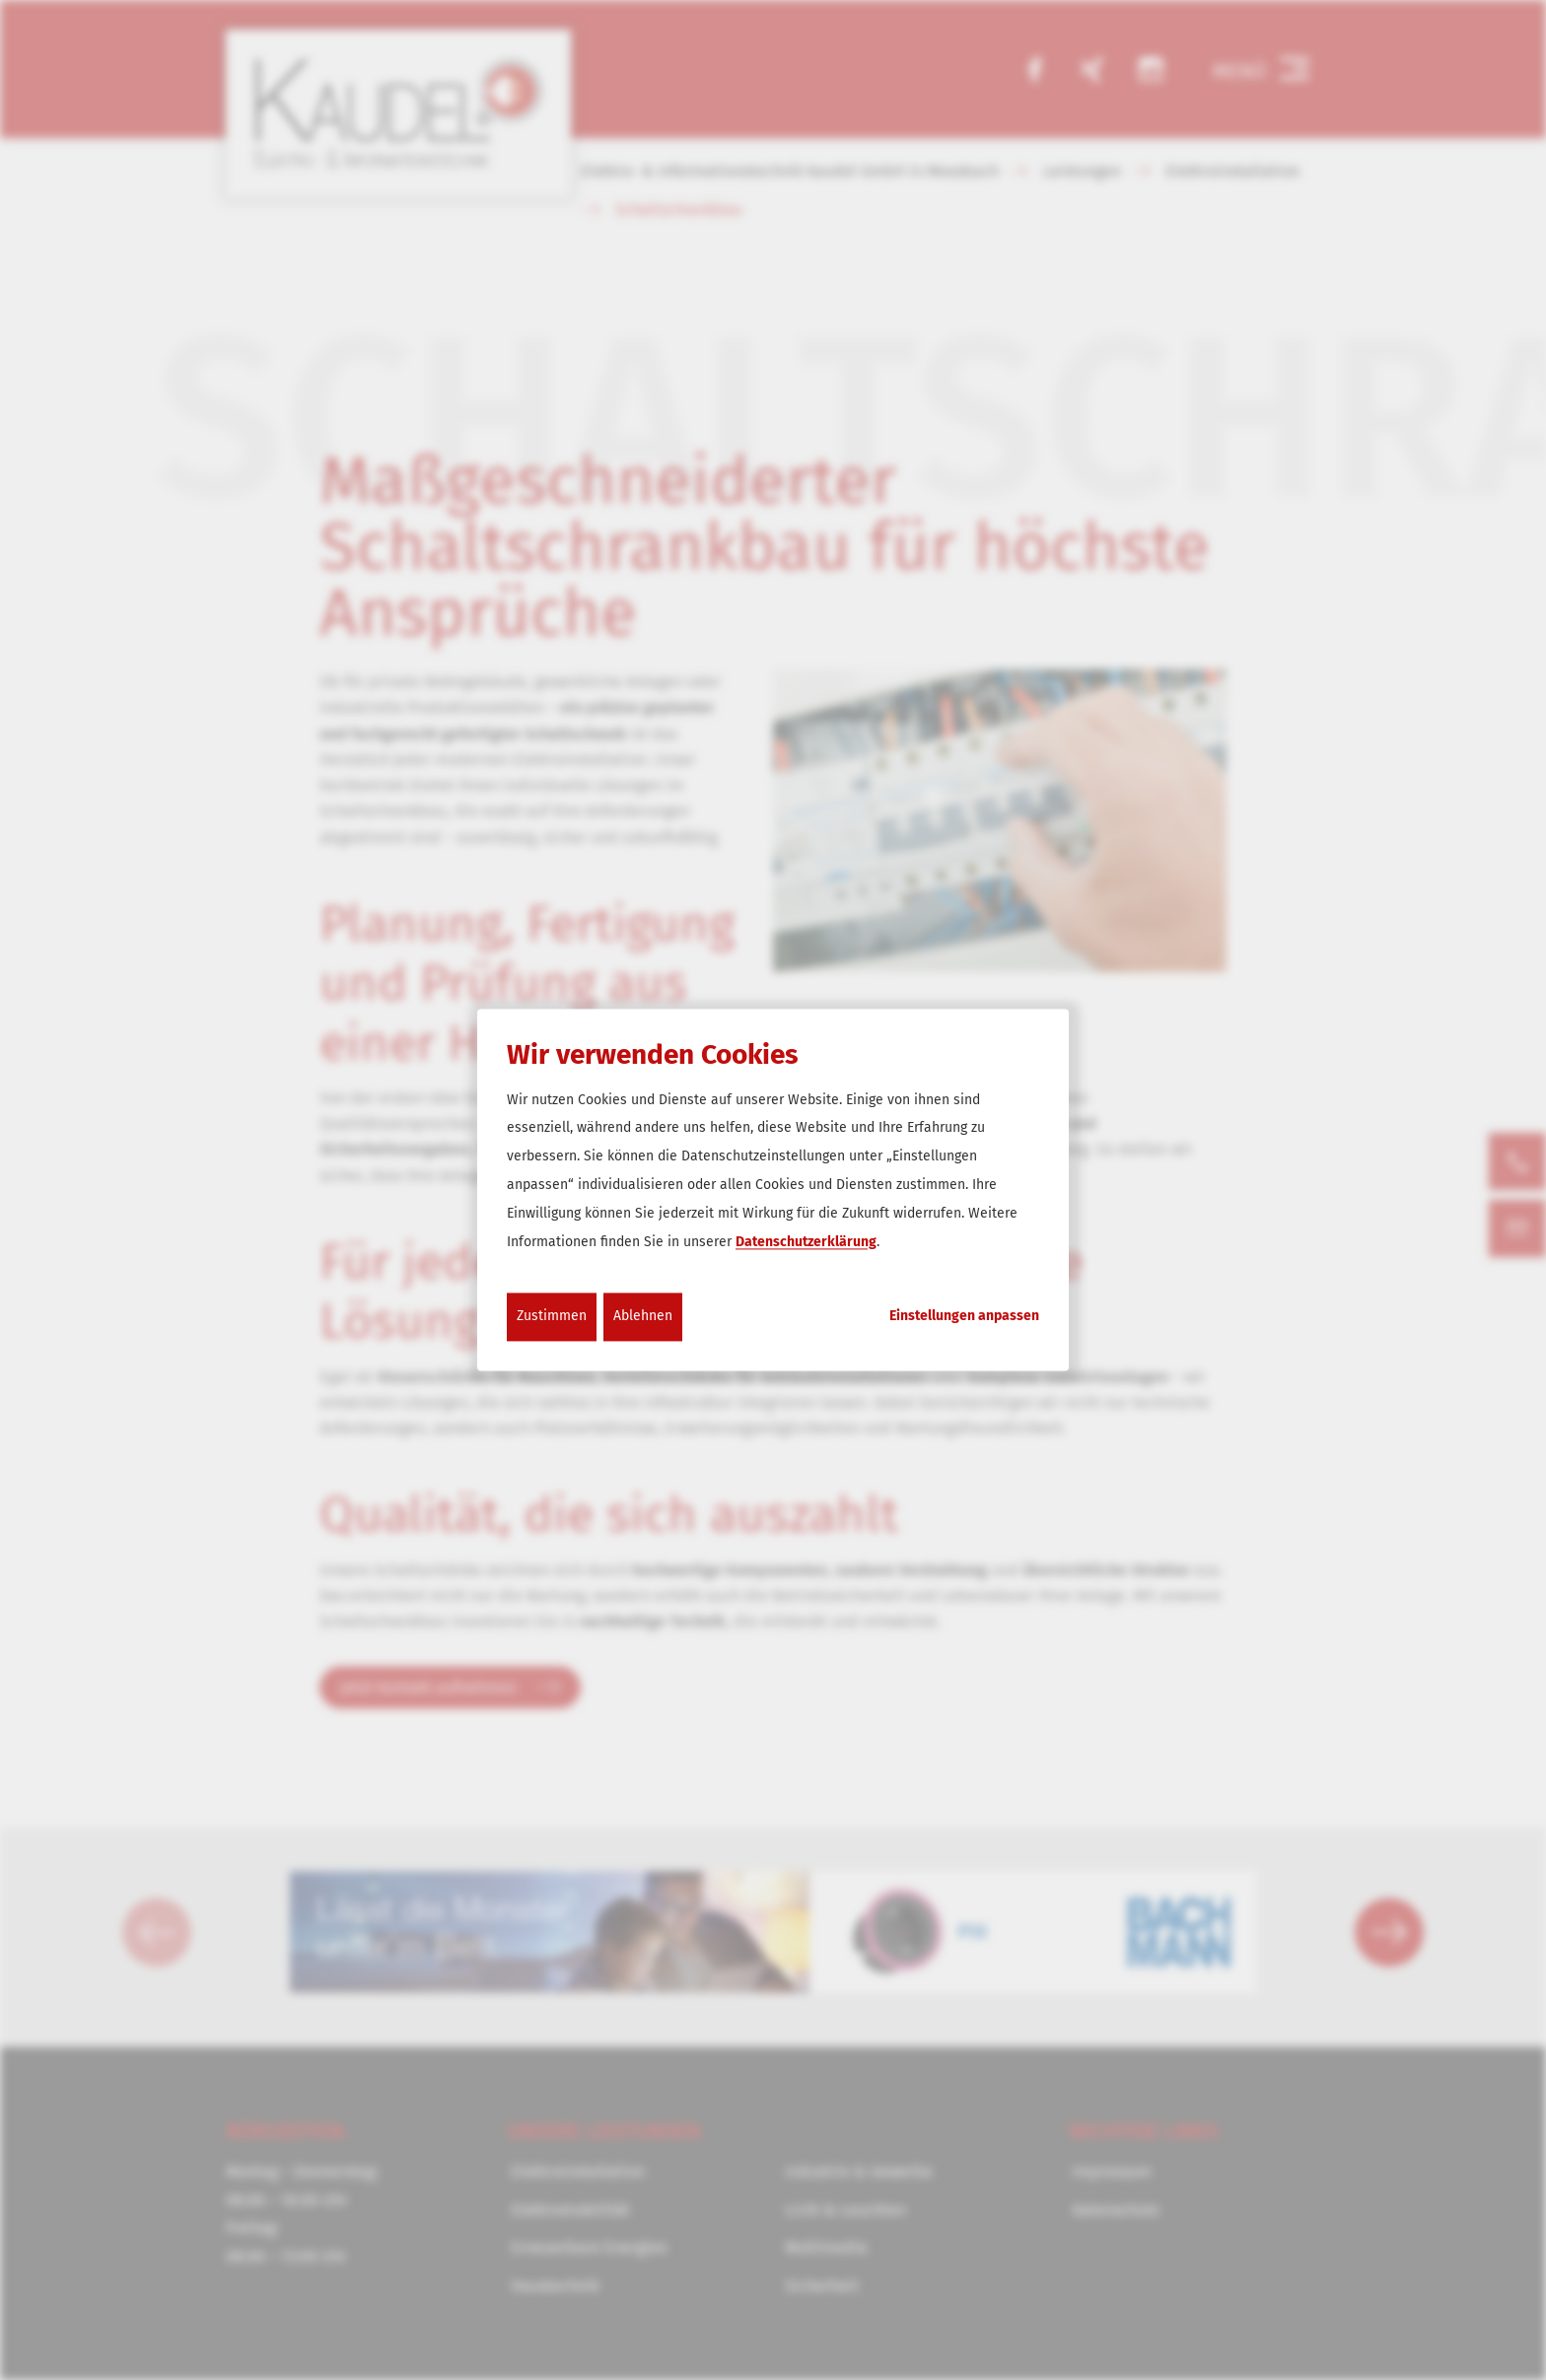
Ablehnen (642, 1316)
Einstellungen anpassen (964, 1317)
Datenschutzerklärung (806, 1241)
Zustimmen (552, 1316)
